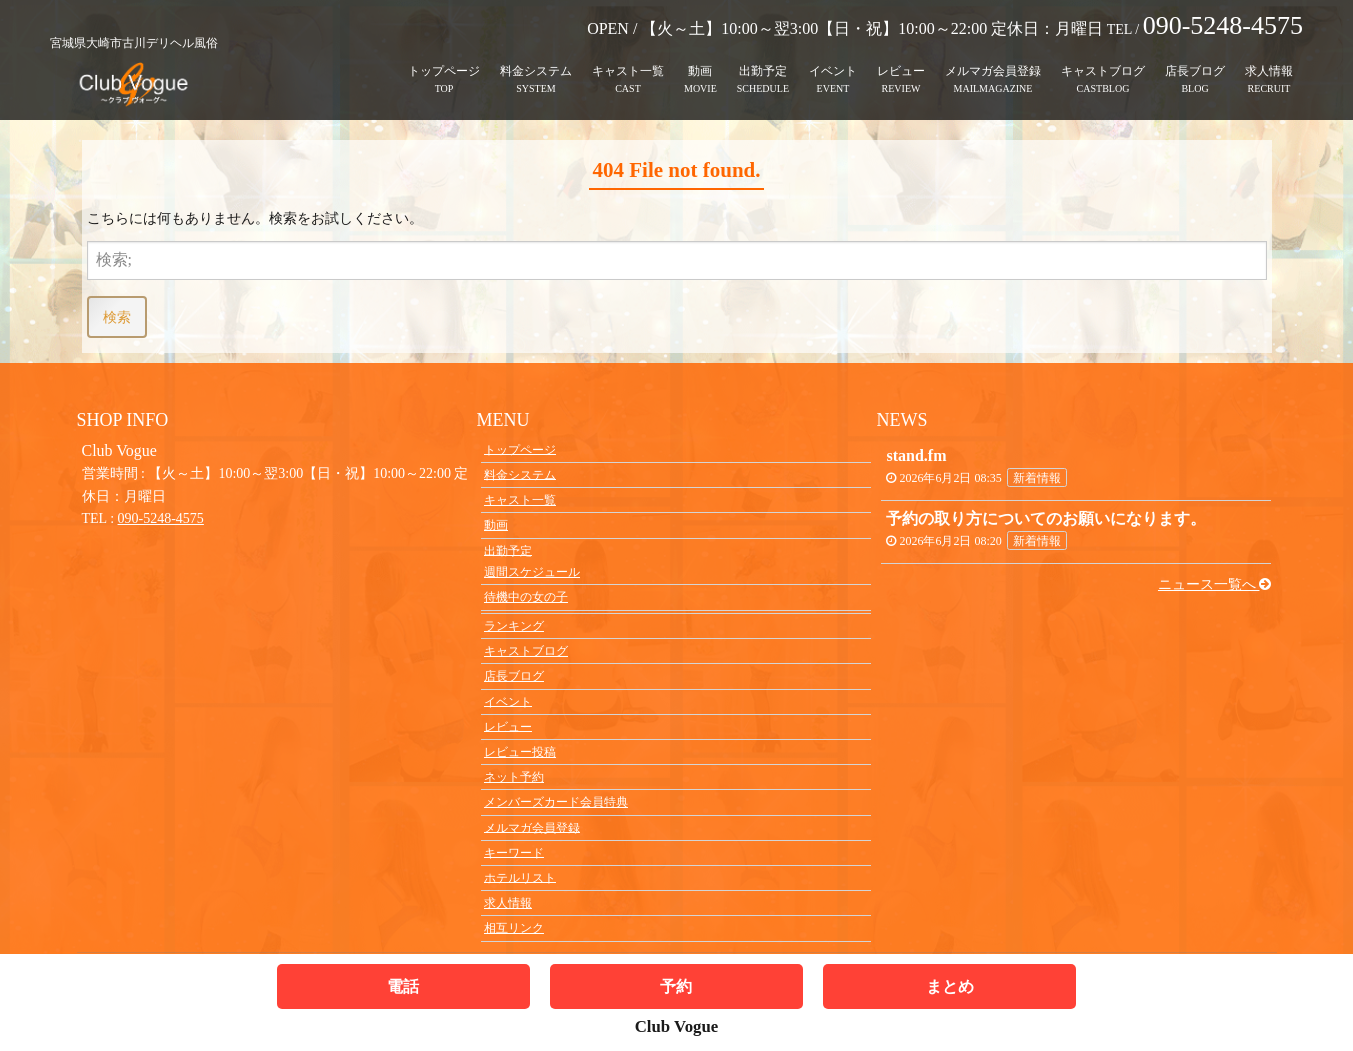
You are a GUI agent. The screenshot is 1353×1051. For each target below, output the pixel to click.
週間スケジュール (532, 572)
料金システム (536, 65)
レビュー (901, 65)
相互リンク (514, 928)
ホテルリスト (520, 877)
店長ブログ (1195, 65)
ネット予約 (514, 777)
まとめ (950, 986)
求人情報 (1269, 65)
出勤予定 (763, 65)
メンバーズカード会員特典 (556, 802)
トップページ (444, 65)
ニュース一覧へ (1215, 584)
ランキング (514, 626)
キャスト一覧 (628, 65)
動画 (700, 65)
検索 (117, 316)
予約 (676, 986)
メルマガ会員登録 (993, 65)
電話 (403, 986)
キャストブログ (1103, 65)
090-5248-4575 (161, 518)
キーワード (514, 852)
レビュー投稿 (520, 752)
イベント (833, 65)
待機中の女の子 (526, 597)
